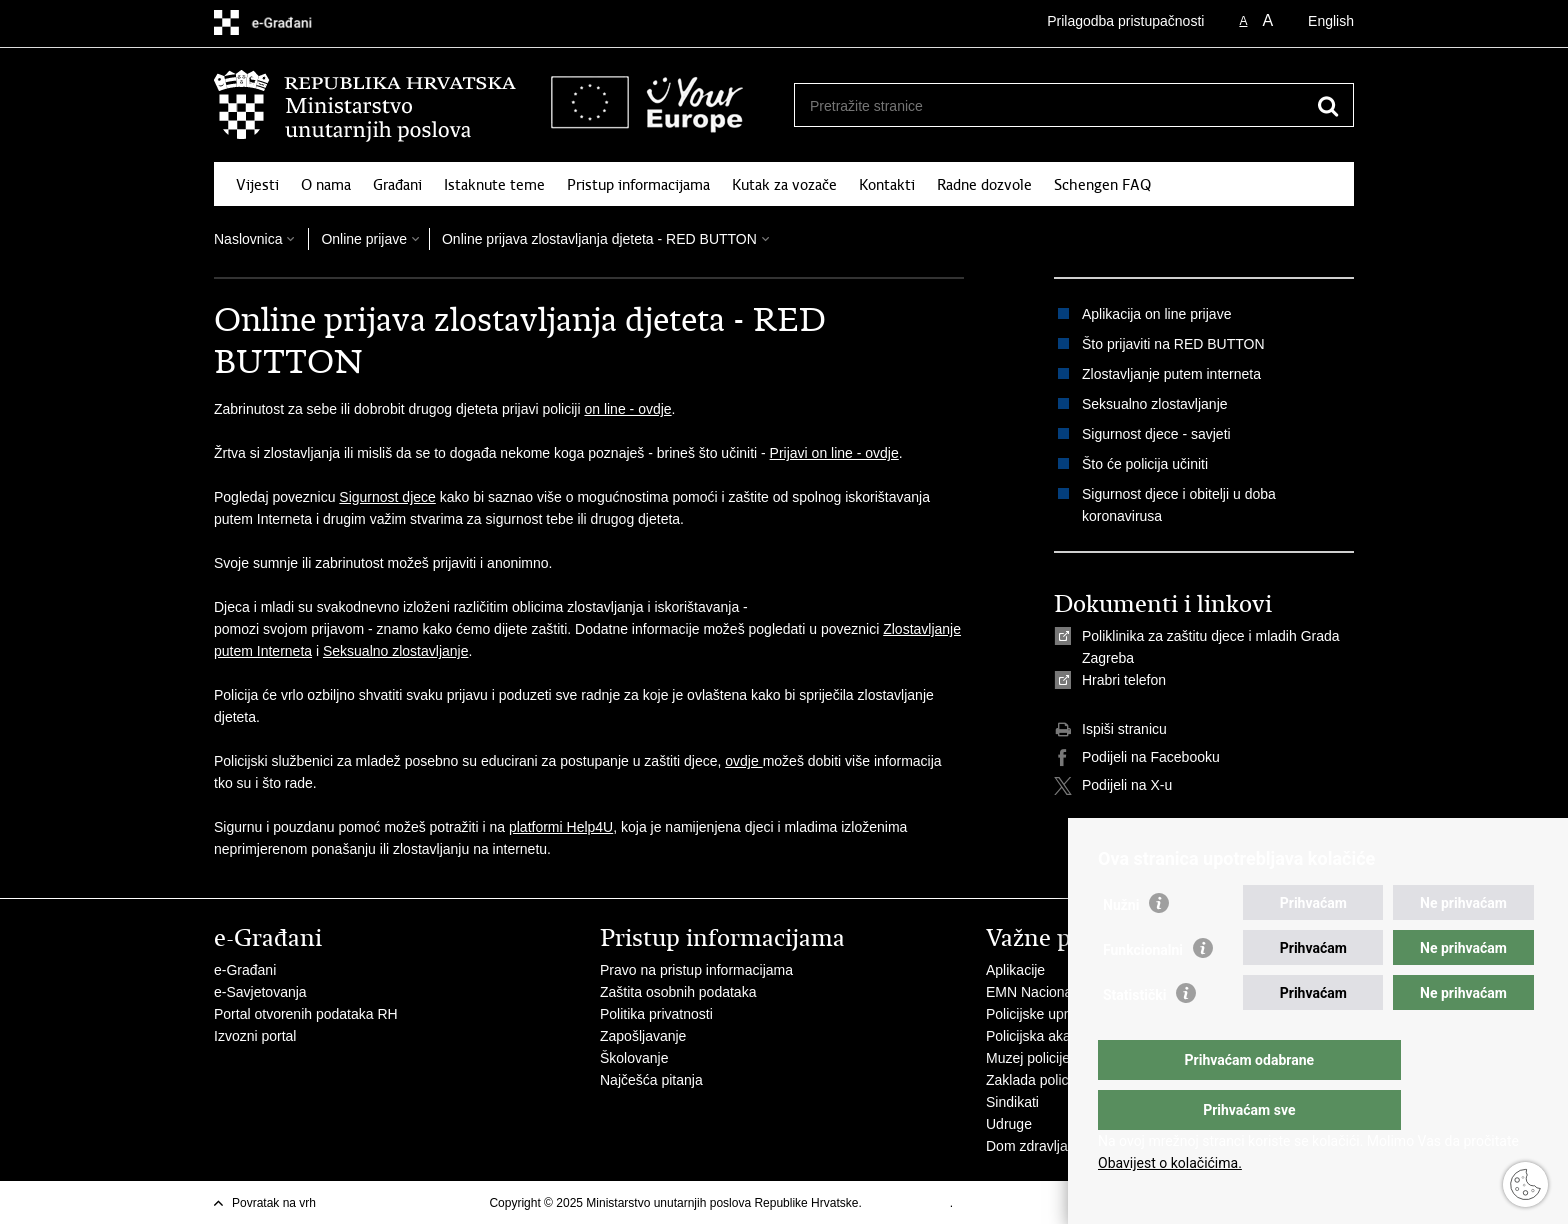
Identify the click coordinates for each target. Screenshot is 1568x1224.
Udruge (1009, 1124)
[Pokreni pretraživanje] (1328, 106)
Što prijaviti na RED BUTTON (1173, 344)
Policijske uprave (1038, 1014)
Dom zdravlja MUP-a (1050, 1146)
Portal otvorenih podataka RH (306, 1014)
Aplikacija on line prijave (1156, 314)
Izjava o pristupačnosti (1016, 1203)
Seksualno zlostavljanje (396, 651)
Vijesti (257, 185)
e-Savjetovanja (260, 992)
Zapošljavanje (643, 1036)
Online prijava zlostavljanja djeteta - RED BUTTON (599, 239)
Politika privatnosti (656, 1014)
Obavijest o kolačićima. (1170, 1163)
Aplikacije (1015, 970)
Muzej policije (1028, 1058)
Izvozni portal (255, 1036)
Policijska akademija (1049, 1036)
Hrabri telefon (1124, 680)
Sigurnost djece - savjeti (1156, 434)
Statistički (1134, 1035)
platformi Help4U (561, 827)
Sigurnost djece (387, 497)
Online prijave (364, 239)
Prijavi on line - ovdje (834, 453)
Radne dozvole (984, 185)
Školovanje (634, 1058)
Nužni (1121, 945)
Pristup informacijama (638, 185)
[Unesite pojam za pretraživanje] (1052, 105)
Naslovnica (248, 239)
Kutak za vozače (784, 185)
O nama (326, 185)
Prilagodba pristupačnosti (1125, 21)
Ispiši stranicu (1110, 730)
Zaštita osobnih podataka (678, 992)
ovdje (743, 761)
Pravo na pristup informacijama (696, 970)
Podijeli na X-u (1113, 786)
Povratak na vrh (274, 1203)
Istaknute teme (494, 185)
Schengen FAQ (1102, 185)
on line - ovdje (627, 409)
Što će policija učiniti (1145, 464)
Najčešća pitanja (651, 1080)
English (1331, 21)
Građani (397, 185)
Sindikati (1012, 1102)
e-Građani (245, 970)
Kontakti (887, 185)
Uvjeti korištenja (907, 1203)
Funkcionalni (1143, 990)
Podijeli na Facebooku (1137, 758)
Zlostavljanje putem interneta (1171, 374)
